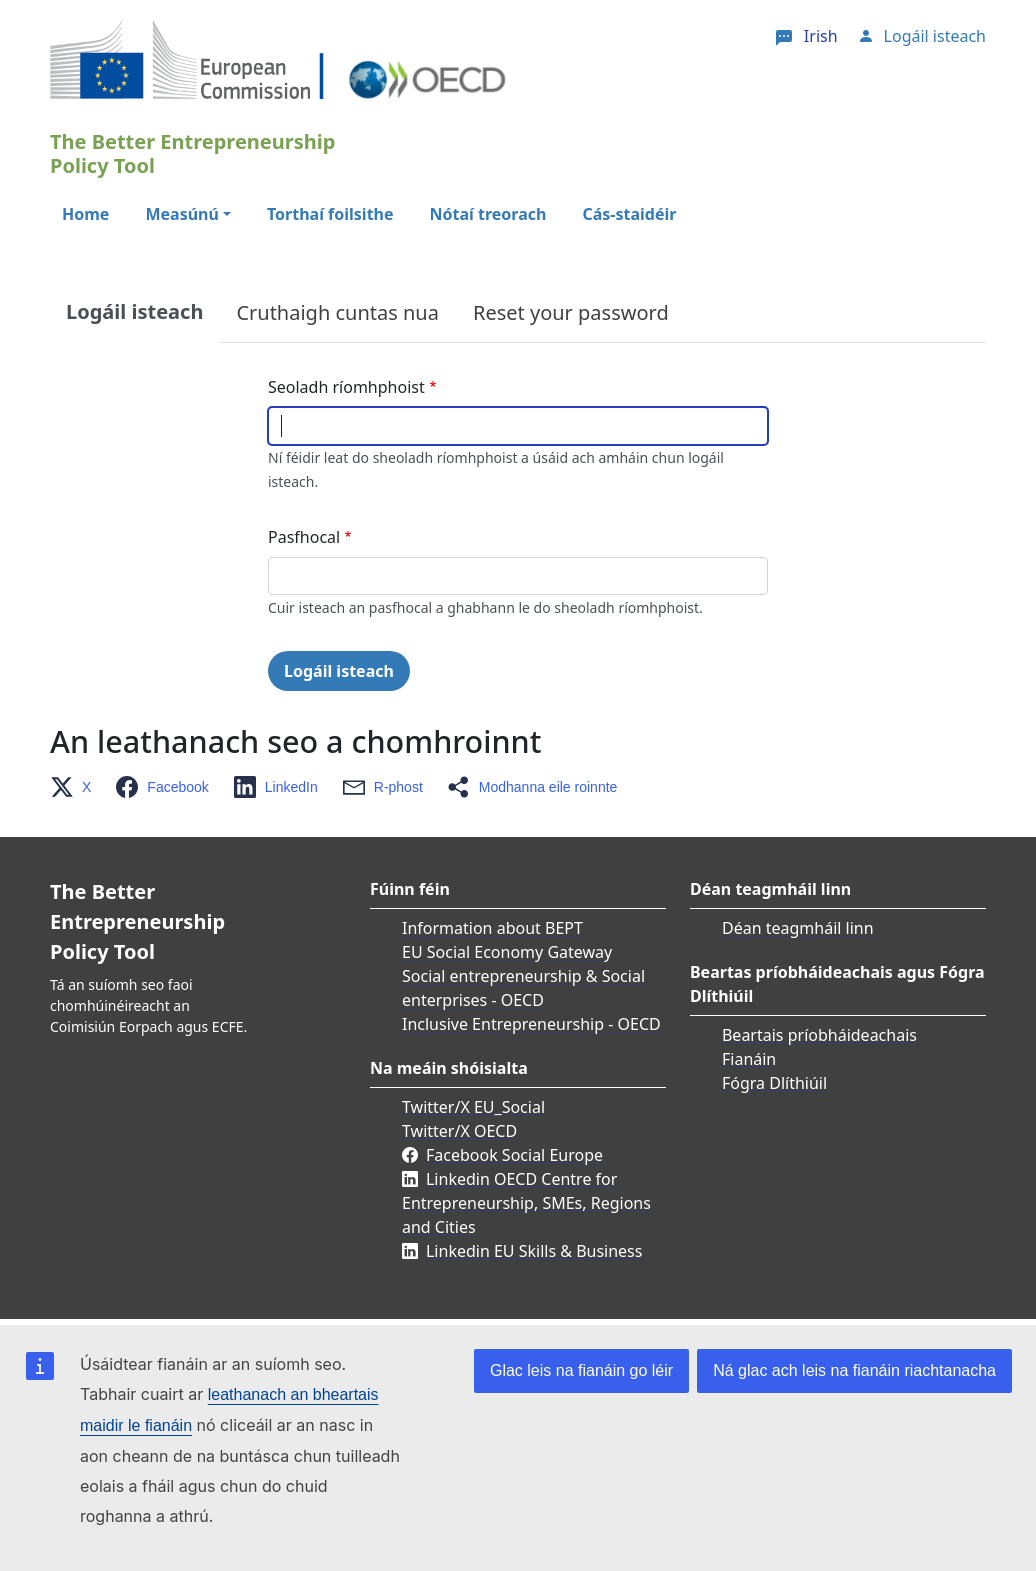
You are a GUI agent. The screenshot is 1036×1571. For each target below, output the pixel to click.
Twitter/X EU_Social (473, 1107)
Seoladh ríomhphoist (346, 387)
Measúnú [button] (181, 214)
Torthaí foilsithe (330, 214)
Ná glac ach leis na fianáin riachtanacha (854, 1370)
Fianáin (749, 1059)
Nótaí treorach (488, 214)
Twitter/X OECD (459, 1131)
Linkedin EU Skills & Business (534, 1251)
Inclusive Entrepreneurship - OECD (531, 1024)
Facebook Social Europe (514, 1155)
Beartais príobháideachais (819, 1035)
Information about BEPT (492, 928)
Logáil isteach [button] (935, 36)
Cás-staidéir (629, 214)
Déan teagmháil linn (798, 928)
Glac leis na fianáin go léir (581, 1370)
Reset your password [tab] (571, 312)
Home (85, 214)
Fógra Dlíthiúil (774, 1083)
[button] (76, 787)
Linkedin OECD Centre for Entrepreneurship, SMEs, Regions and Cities (526, 1203)
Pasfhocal (304, 537)
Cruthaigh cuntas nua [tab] (337, 312)
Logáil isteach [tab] (134, 311)
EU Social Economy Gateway (507, 952)
